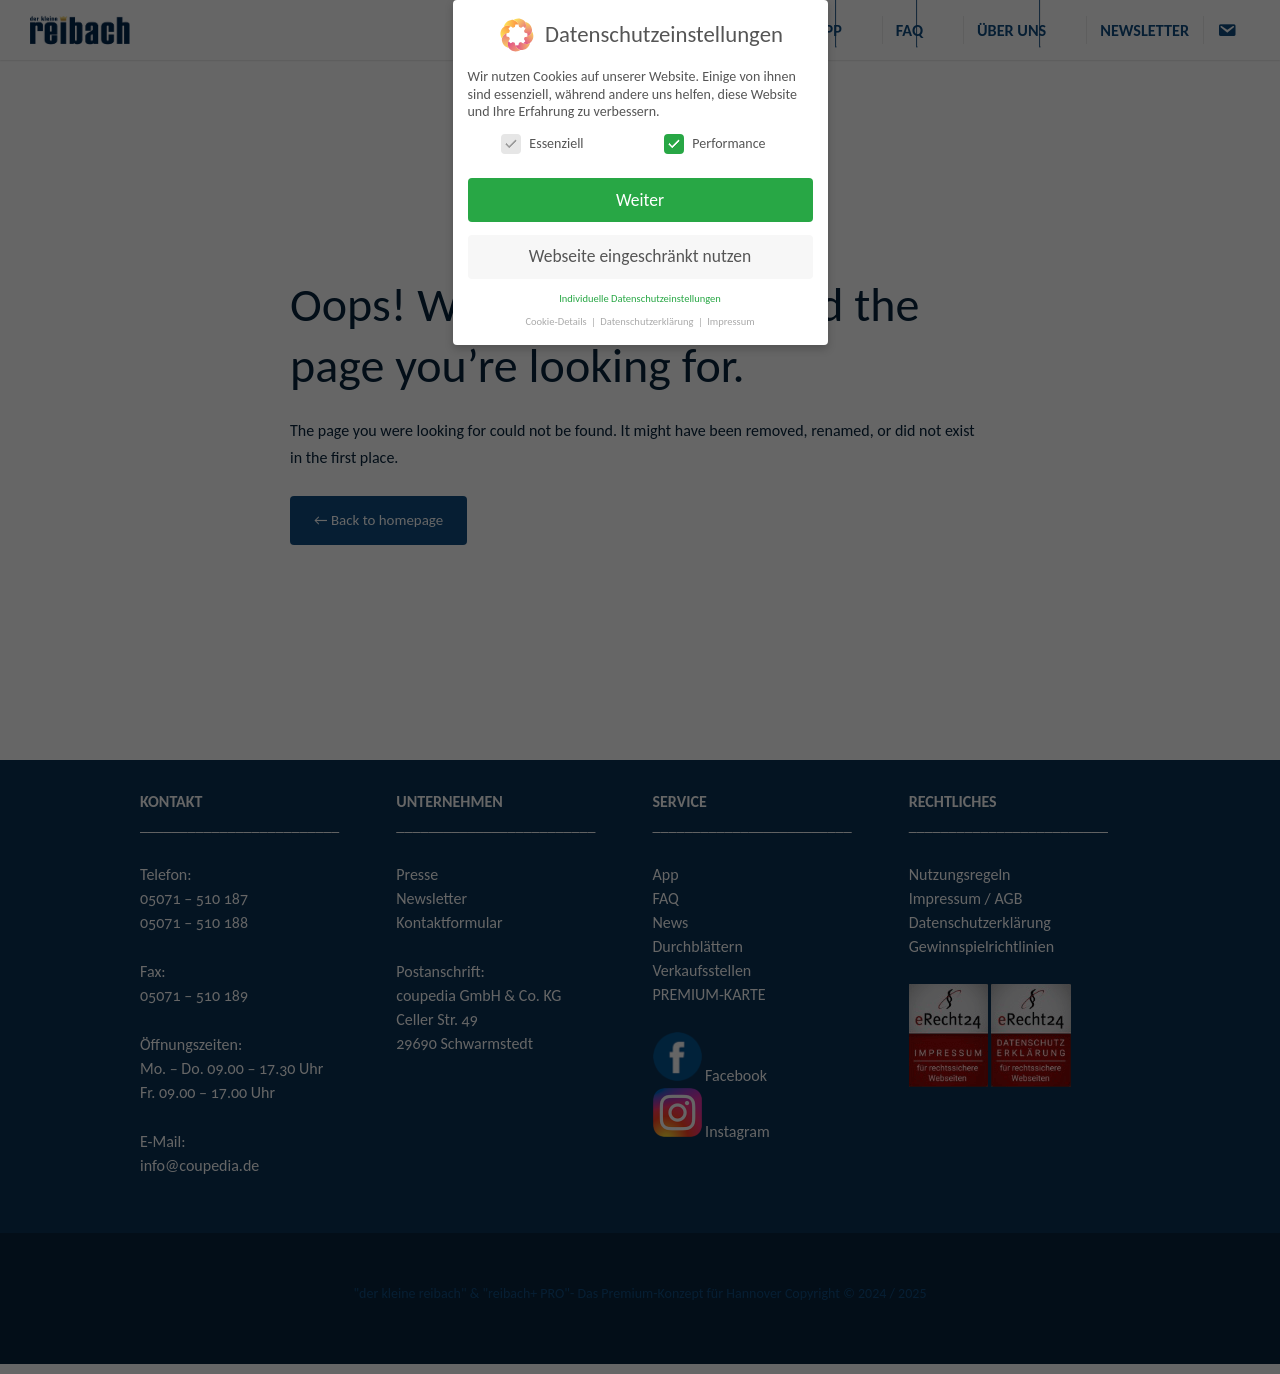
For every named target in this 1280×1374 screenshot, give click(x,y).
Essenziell (542, 143)
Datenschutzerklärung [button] (648, 321)
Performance (714, 143)
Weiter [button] (640, 200)
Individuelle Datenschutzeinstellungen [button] (640, 298)
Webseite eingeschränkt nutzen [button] (640, 256)
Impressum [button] (730, 321)
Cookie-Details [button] (557, 321)
